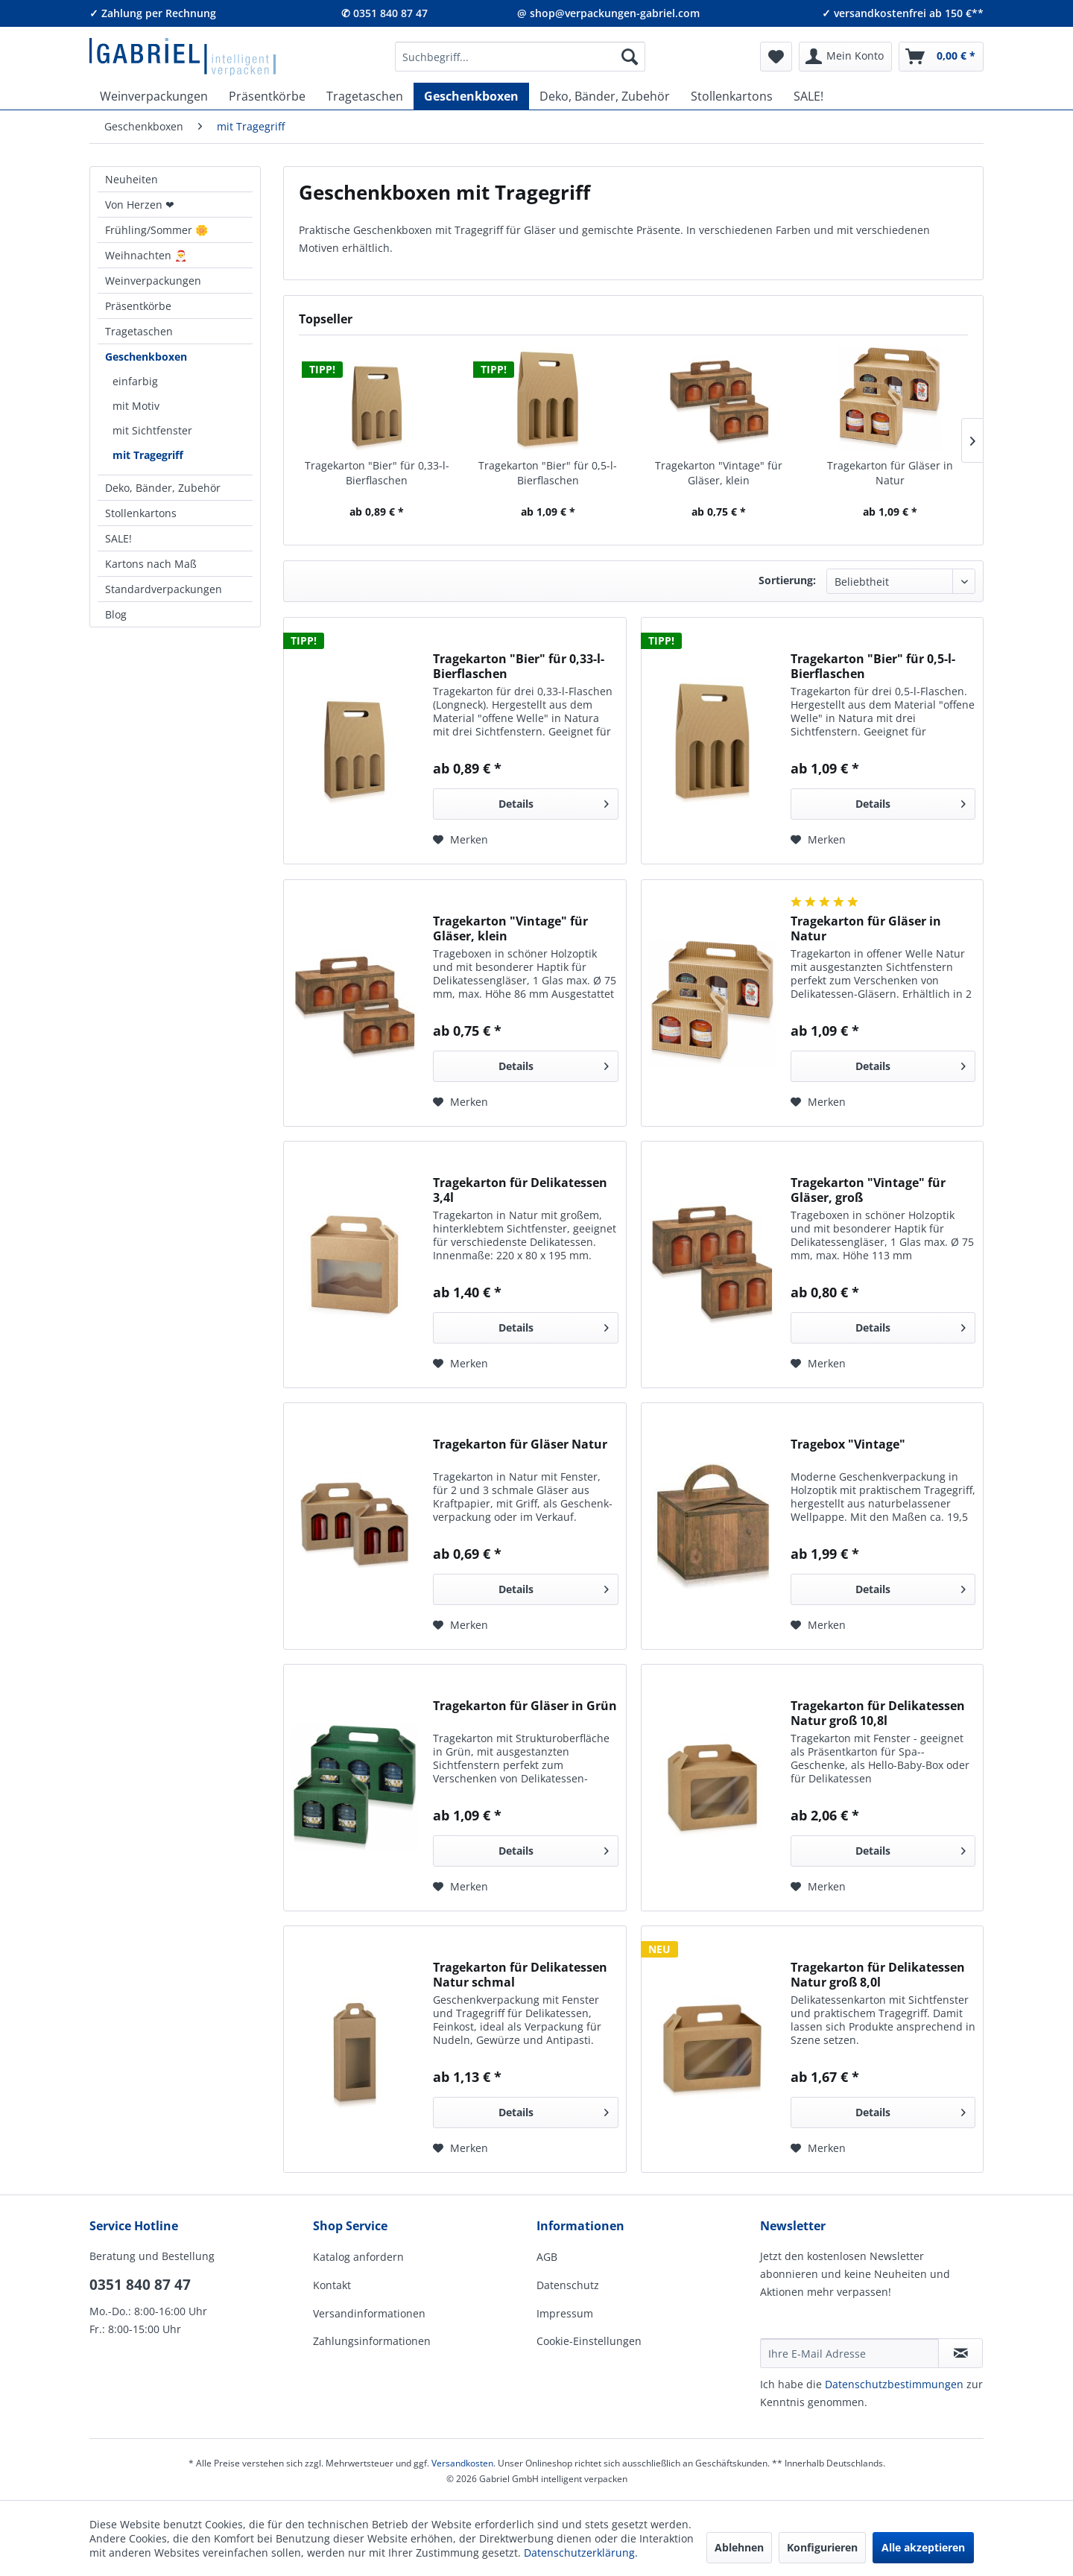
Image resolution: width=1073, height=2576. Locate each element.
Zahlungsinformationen (372, 2341)
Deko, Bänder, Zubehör (163, 488)
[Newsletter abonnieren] (960, 2353)
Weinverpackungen (153, 280)
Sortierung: (787, 580)
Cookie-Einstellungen (589, 2341)
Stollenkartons (141, 513)
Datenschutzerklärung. (581, 2552)
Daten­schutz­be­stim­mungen (894, 2384)
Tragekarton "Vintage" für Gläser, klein (718, 472)
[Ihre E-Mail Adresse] (849, 2353)
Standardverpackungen (163, 589)
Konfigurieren (822, 2547)
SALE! (118, 538)
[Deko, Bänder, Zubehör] (604, 96)
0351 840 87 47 (140, 2284)
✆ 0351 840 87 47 (384, 13)
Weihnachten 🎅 (146, 255)
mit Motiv (136, 406)
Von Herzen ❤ (139, 204)
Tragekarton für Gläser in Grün (525, 1706)
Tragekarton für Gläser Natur (520, 1444)
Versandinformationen (369, 2313)
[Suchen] (629, 57)
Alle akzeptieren (923, 2547)
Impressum (564, 2313)
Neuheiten (131, 179)
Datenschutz (567, 2285)
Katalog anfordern (358, 2257)
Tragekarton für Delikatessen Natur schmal (520, 1975)
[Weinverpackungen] (153, 96)
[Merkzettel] (776, 57)
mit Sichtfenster (152, 430)
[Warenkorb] (941, 57)
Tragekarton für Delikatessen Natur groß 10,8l (878, 1713)
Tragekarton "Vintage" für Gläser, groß (868, 1190)
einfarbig (135, 381)
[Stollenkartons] (731, 96)
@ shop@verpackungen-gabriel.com (608, 13)
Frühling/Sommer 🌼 (156, 230)
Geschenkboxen (146, 356)
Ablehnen (739, 2547)
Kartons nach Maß (151, 564)
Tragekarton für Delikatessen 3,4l (520, 1190)
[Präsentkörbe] (267, 96)
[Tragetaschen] (365, 96)
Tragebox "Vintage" (848, 1444)
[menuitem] (520, 57)
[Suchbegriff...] (520, 57)
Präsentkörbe (138, 306)
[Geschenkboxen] (471, 96)
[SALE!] (808, 96)
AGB (546, 2257)
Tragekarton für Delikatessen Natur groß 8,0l (878, 1975)
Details (553, 801)
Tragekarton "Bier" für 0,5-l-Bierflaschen (547, 472)
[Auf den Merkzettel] (460, 840)
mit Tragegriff (148, 455)
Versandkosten (462, 2463)
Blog (116, 614)
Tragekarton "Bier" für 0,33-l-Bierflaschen (377, 472)
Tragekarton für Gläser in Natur (890, 472)
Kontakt (332, 2285)
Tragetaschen (139, 331)
